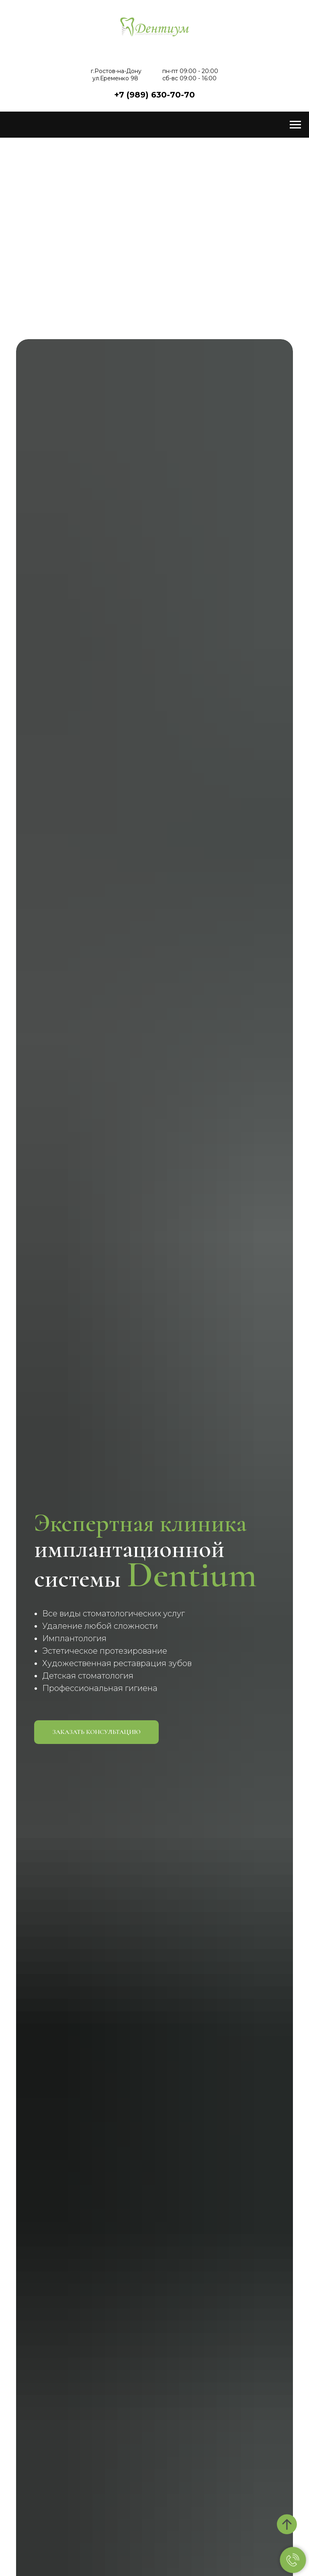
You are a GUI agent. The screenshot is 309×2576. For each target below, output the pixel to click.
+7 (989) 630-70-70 (154, 95)
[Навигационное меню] (295, 125)
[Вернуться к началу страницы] (287, 2524)
